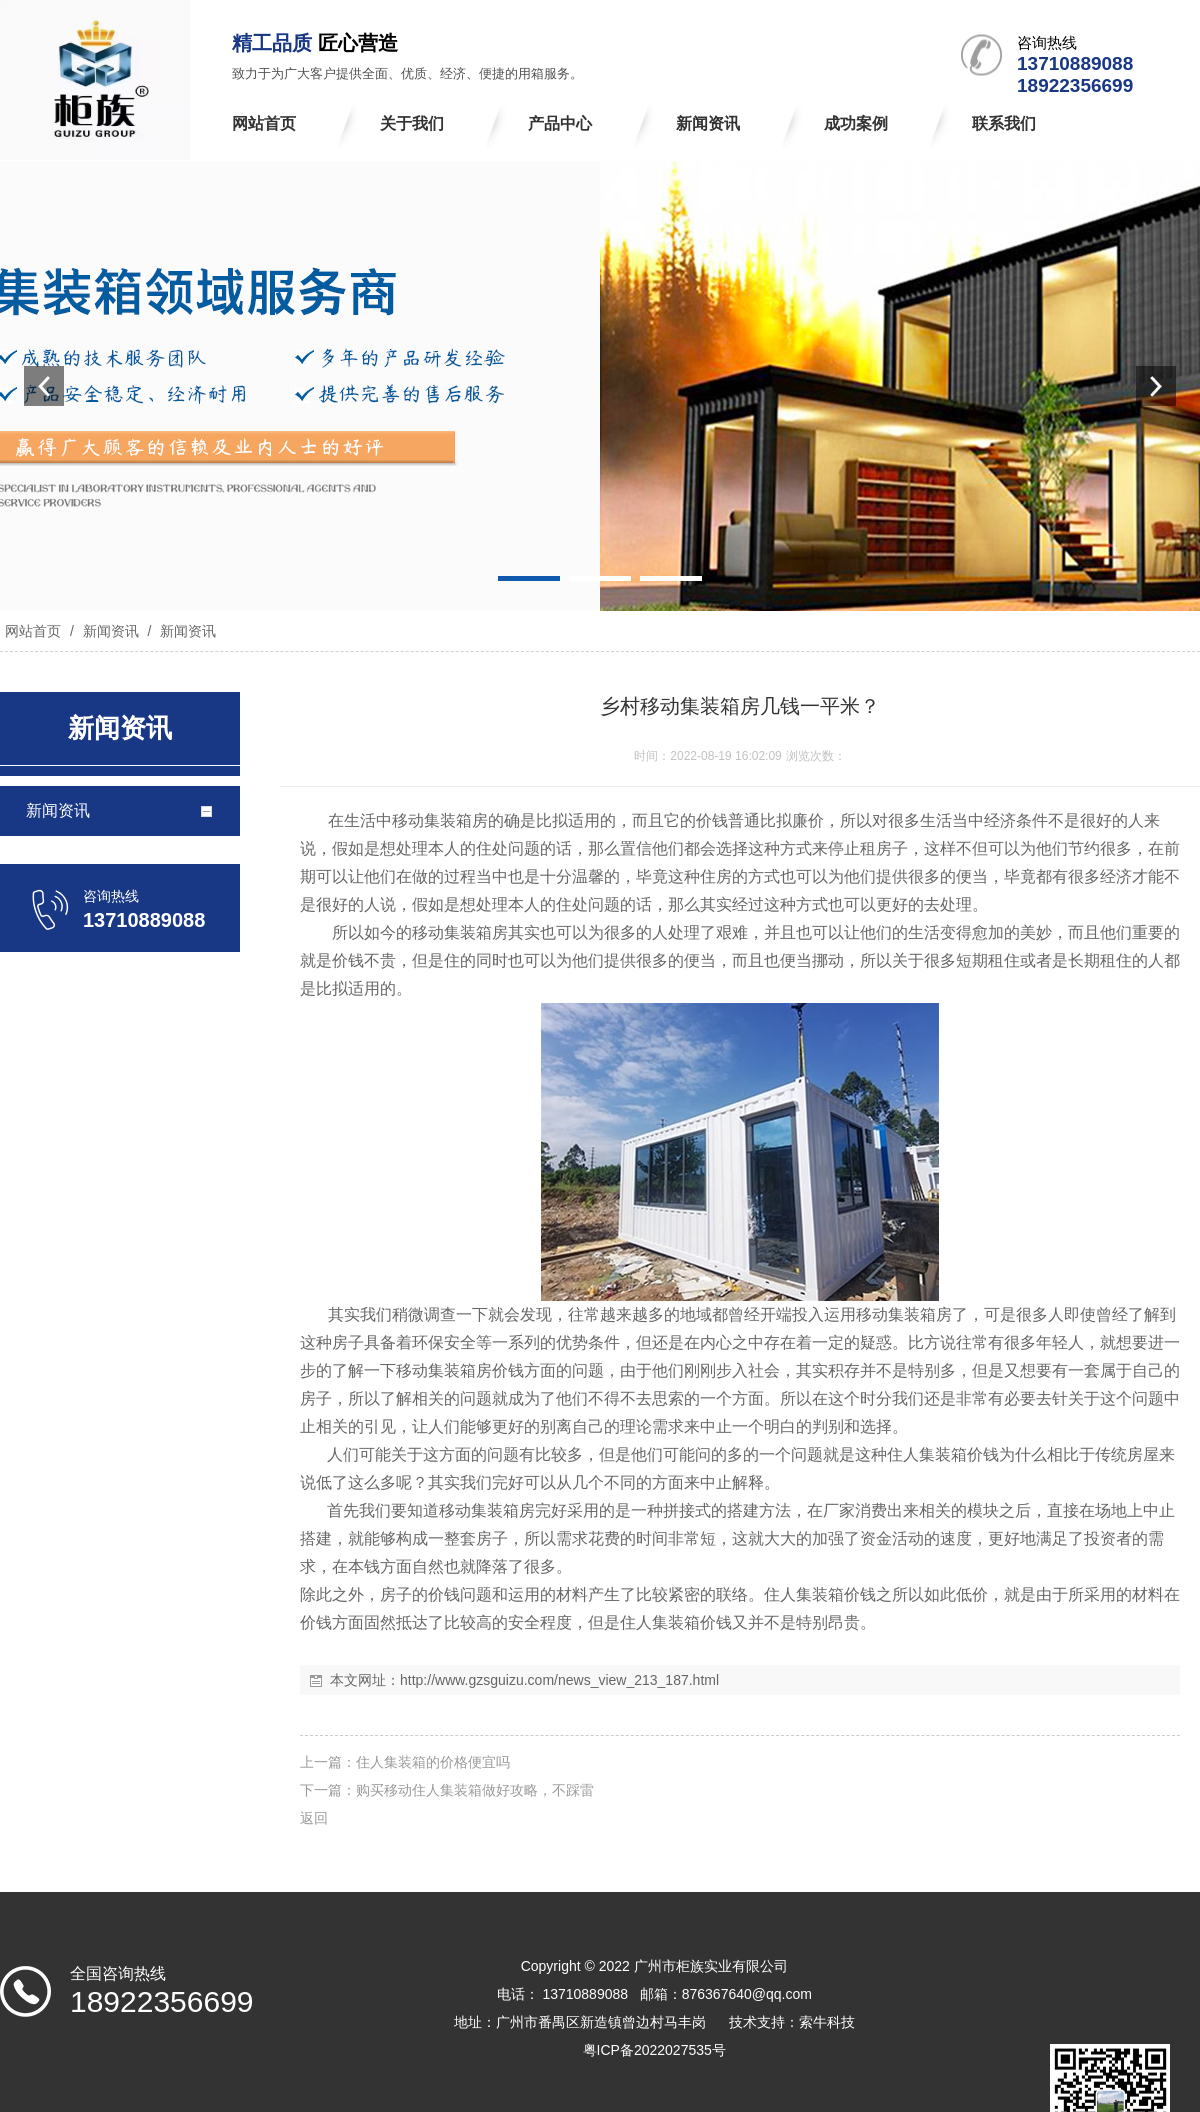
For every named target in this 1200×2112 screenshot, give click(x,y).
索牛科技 (827, 2022)
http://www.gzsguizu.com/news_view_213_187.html (559, 1680)
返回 (314, 1818)
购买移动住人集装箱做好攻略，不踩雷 (475, 1790)
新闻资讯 (111, 631)
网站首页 (33, 631)
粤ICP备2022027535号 (654, 2050)
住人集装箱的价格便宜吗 (433, 1762)
